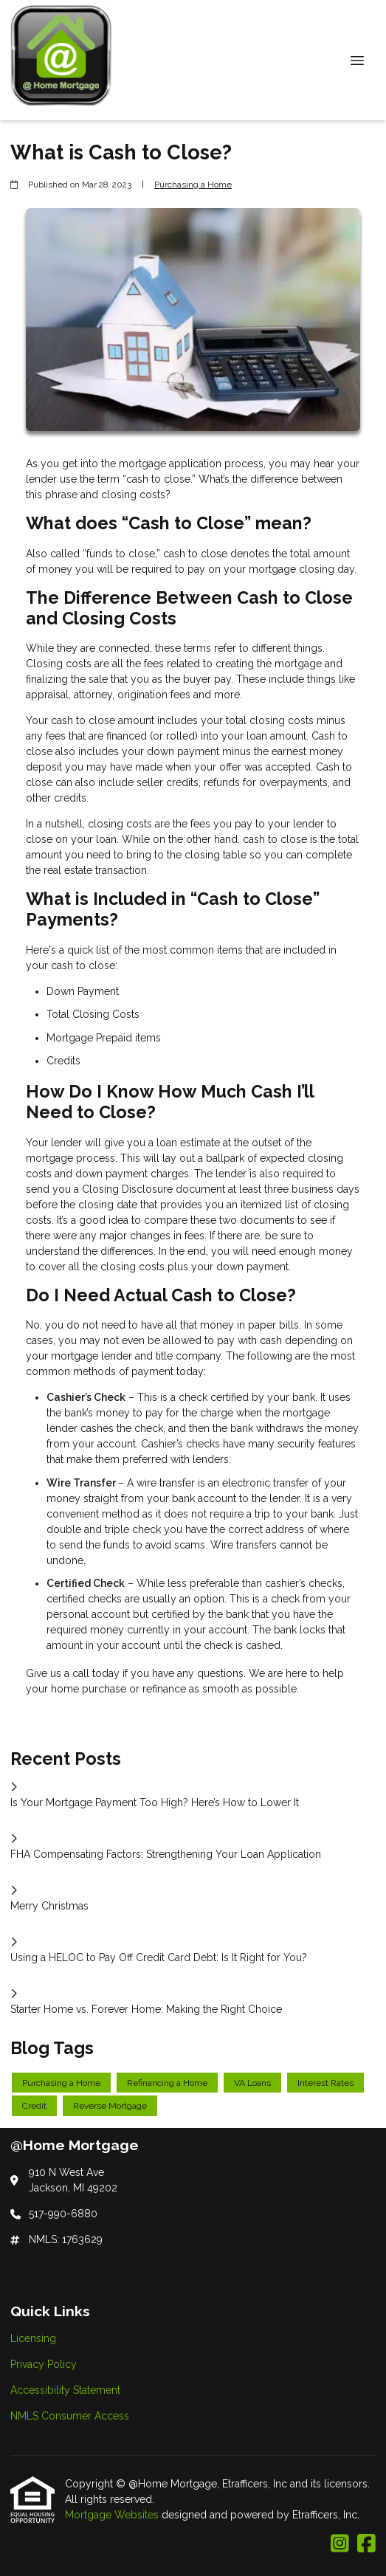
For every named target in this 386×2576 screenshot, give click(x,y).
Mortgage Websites (113, 2515)
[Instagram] (340, 2544)
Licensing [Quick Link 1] (33, 2338)
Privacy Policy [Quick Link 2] (43, 2364)
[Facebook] (366, 2544)
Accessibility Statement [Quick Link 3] (65, 2390)
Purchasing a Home (193, 184)
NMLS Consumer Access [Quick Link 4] (69, 2416)
